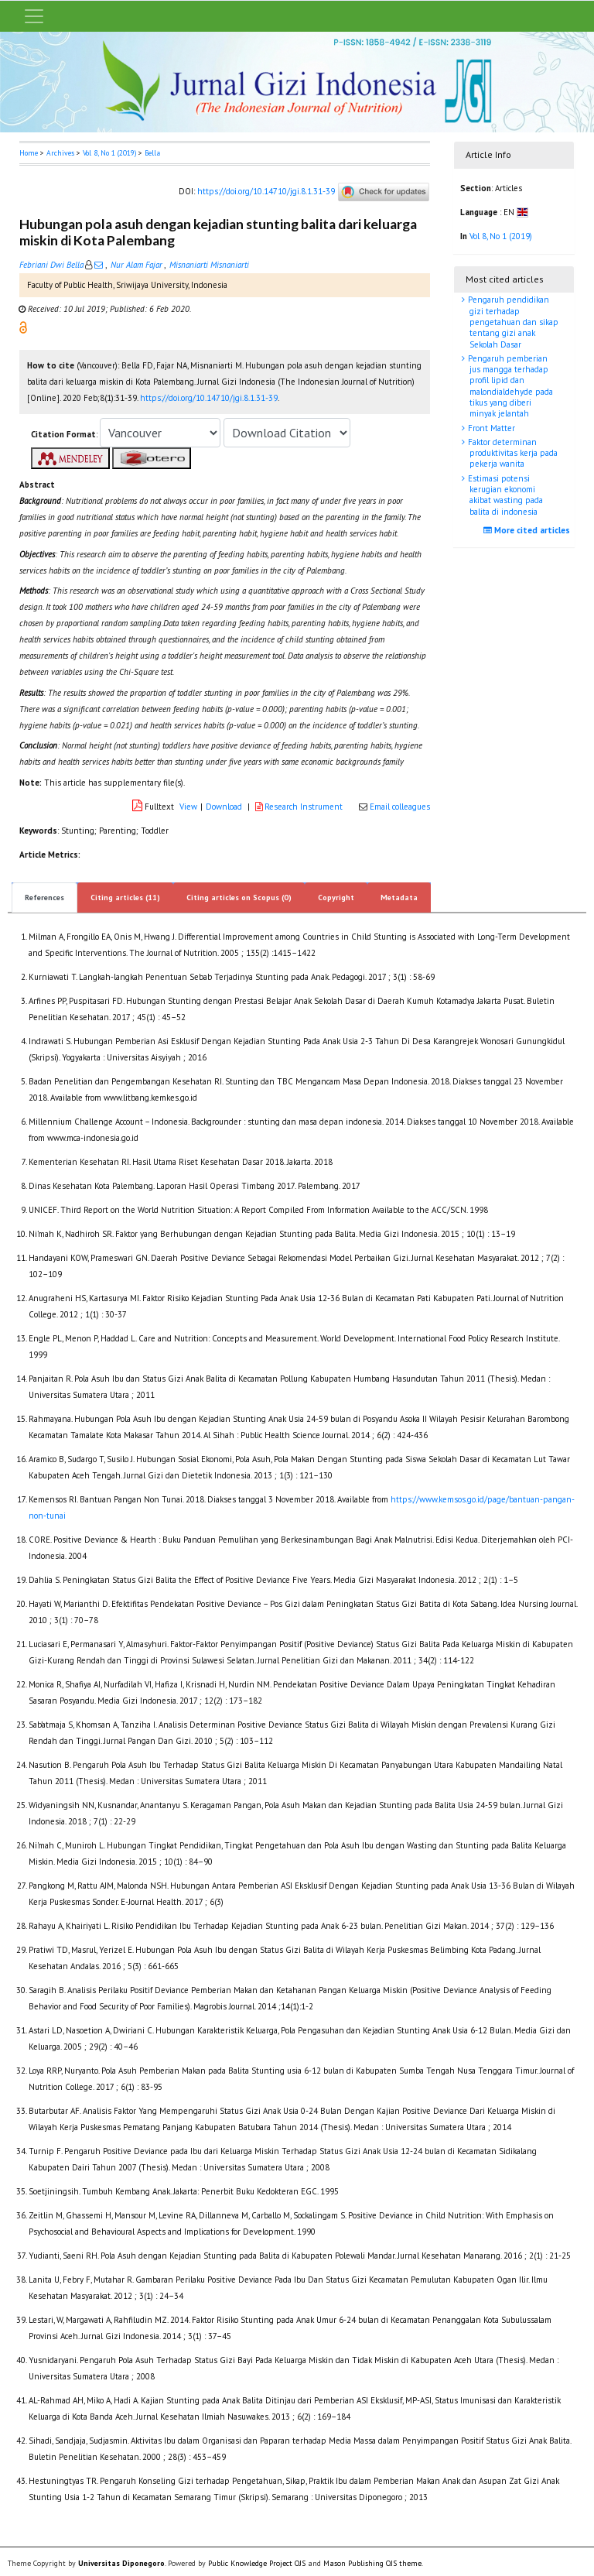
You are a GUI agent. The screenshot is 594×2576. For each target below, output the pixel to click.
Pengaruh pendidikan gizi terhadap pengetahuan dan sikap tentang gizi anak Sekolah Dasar (512, 321)
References (44, 897)
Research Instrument (300, 806)
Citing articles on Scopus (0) (239, 897)
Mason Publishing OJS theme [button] (372, 2563)
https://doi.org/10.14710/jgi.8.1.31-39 (266, 191)
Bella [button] (152, 153)
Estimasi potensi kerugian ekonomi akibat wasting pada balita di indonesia (504, 495)
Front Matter (490, 428)
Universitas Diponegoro (121, 2563)
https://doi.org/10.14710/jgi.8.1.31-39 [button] (209, 397)
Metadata (399, 897)
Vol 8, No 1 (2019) (109, 153)
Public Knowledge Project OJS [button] (257, 2563)
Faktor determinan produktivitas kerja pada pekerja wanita (512, 453)
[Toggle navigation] (34, 16)
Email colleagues (400, 806)
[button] (23, 326)
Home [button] (28, 153)
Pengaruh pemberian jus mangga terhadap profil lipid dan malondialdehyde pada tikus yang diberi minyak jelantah (509, 386)
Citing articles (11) (125, 897)
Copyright (336, 897)
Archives (60, 153)
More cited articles (528, 530)
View (188, 806)
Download (224, 806)
